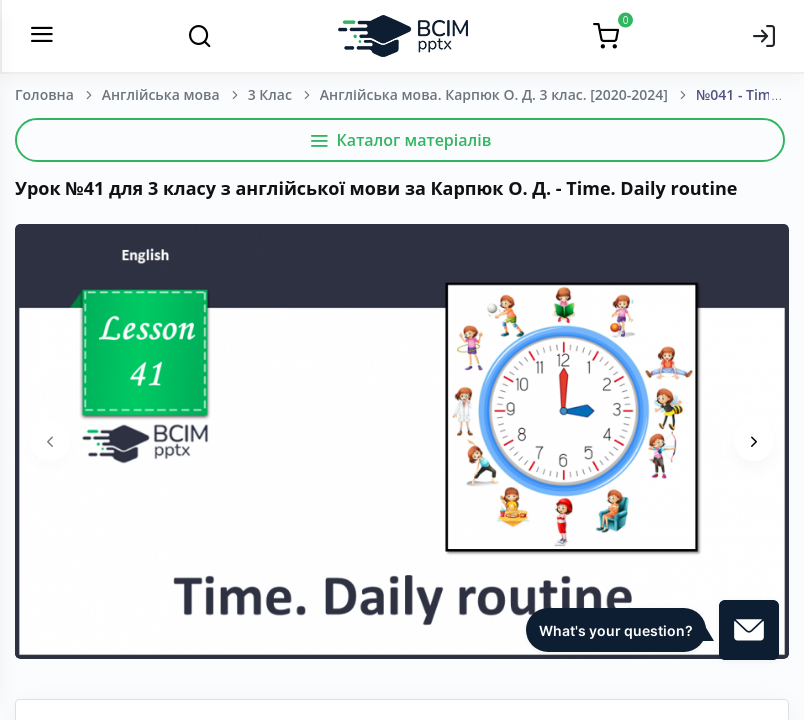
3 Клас (270, 94)
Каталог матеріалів (400, 140)
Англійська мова (161, 94)
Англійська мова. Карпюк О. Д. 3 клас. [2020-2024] (494, 94)
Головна (44, 94)
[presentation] (50, 441)
